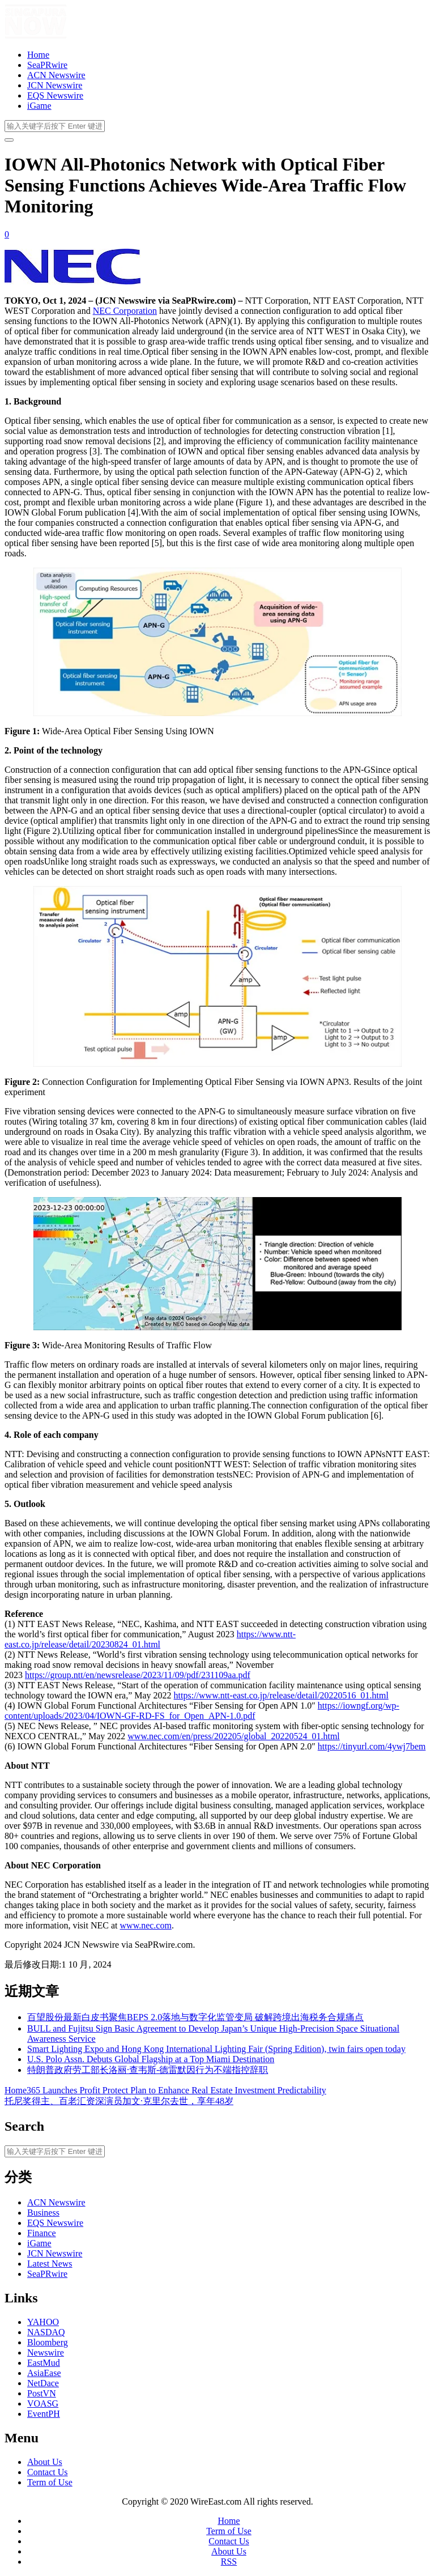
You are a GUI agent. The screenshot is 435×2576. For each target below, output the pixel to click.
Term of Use (49, 2482)
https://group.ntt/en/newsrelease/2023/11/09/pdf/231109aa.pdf (137, 1675)
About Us (44, 2462)
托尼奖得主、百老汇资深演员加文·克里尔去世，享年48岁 (119, 2101)
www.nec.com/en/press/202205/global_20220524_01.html (233, 1736)
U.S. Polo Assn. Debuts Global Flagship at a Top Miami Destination (150, 2059)
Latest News (49, 2263)
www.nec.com (146, 1925)
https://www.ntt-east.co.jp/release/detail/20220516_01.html (281, 1695)
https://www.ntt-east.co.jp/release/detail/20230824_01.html (150, 1639)
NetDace (43, 2383)
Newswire (45, 2352)
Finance (41, 2233)
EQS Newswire (55, 95)
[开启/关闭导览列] (9, 140)
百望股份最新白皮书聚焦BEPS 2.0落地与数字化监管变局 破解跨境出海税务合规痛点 (195, 2017)
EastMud (43, 2363)
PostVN (41, 2393)
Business (43, 2212)
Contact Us (47, 2472)
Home (38, 54)
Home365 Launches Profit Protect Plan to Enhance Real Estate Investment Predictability (165, 2090)
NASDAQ (46, 2332)
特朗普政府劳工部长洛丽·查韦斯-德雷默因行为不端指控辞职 (147, 2070)
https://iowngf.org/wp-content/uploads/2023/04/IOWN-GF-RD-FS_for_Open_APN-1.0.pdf (202, 1711)
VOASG (42, 2403)
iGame (39, 105)
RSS (229, 2561)
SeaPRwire (47, 65)
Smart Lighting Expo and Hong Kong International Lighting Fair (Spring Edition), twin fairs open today (216, 2049)
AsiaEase (44, 2373)
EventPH (43, 2414)
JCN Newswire (54, 85)
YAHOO (43, 2322)
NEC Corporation (125, 311)
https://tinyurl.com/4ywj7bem (372, 1746)
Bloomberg (47, 2342)
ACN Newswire (56, 75)
